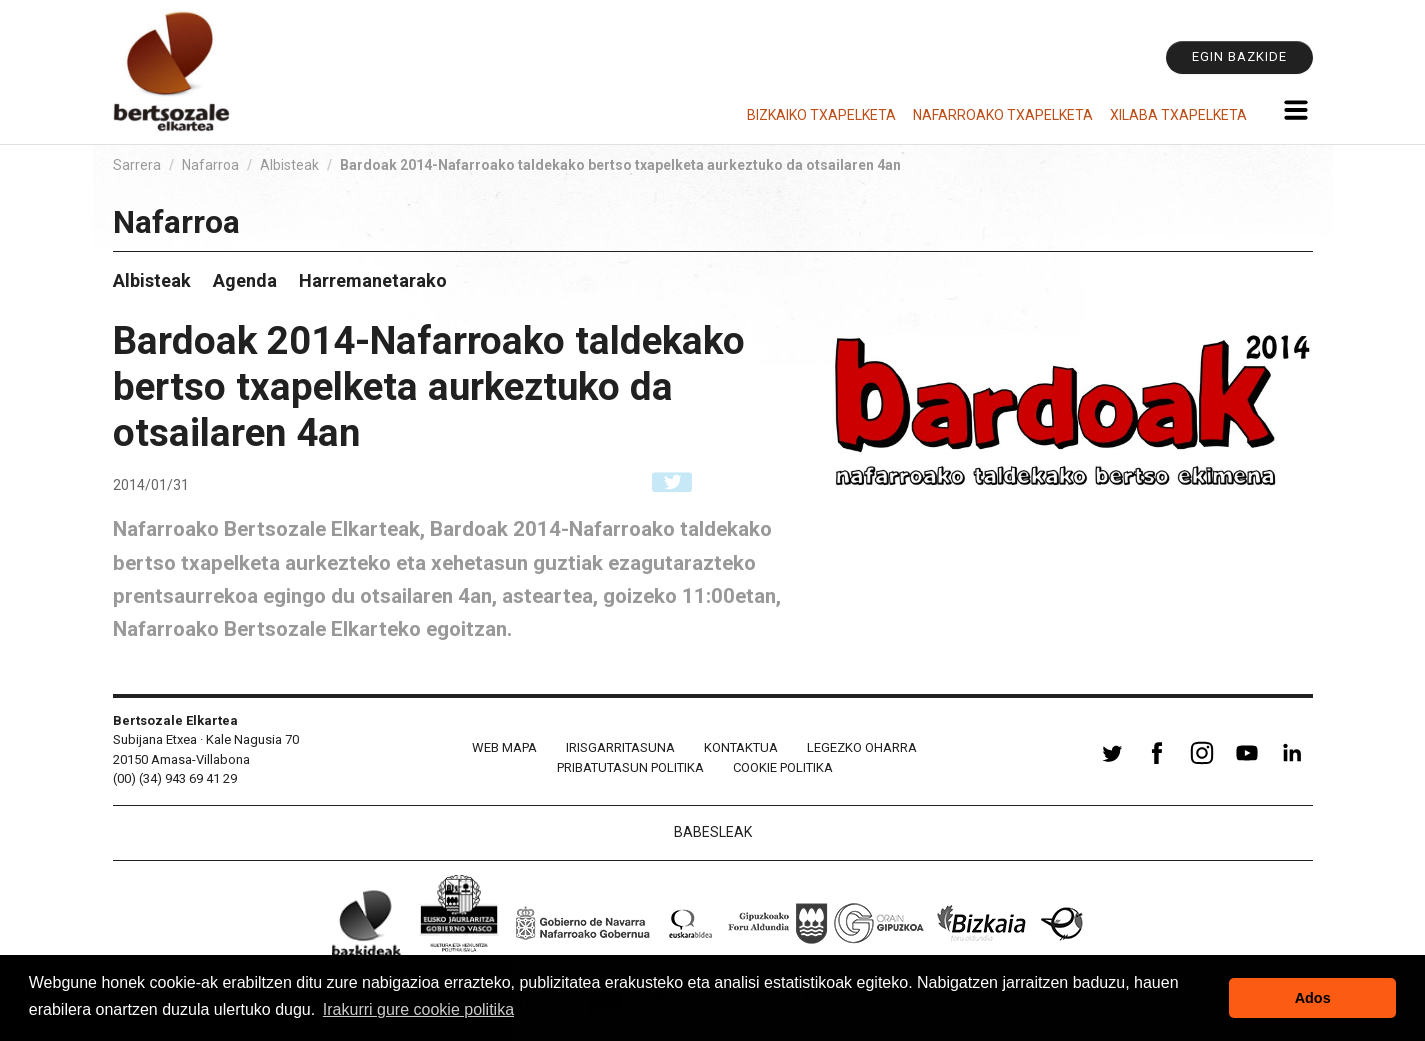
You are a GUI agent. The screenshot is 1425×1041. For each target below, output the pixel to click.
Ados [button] (1313, 998)
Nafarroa (210, 165)
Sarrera (137, 165)
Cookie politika (783, 767)
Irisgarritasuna (620, 747)
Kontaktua (741, 747)
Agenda (245, 280)
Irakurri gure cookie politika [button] (418, 1009)
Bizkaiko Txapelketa (821, 115)
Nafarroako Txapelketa (1003, 115)
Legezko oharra (862, 747)
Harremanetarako (373, 280)
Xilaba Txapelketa (1178, 115)
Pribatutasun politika (630, 767)
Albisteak (289, 165)
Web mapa (504, 747)
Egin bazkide (1239, 56)
